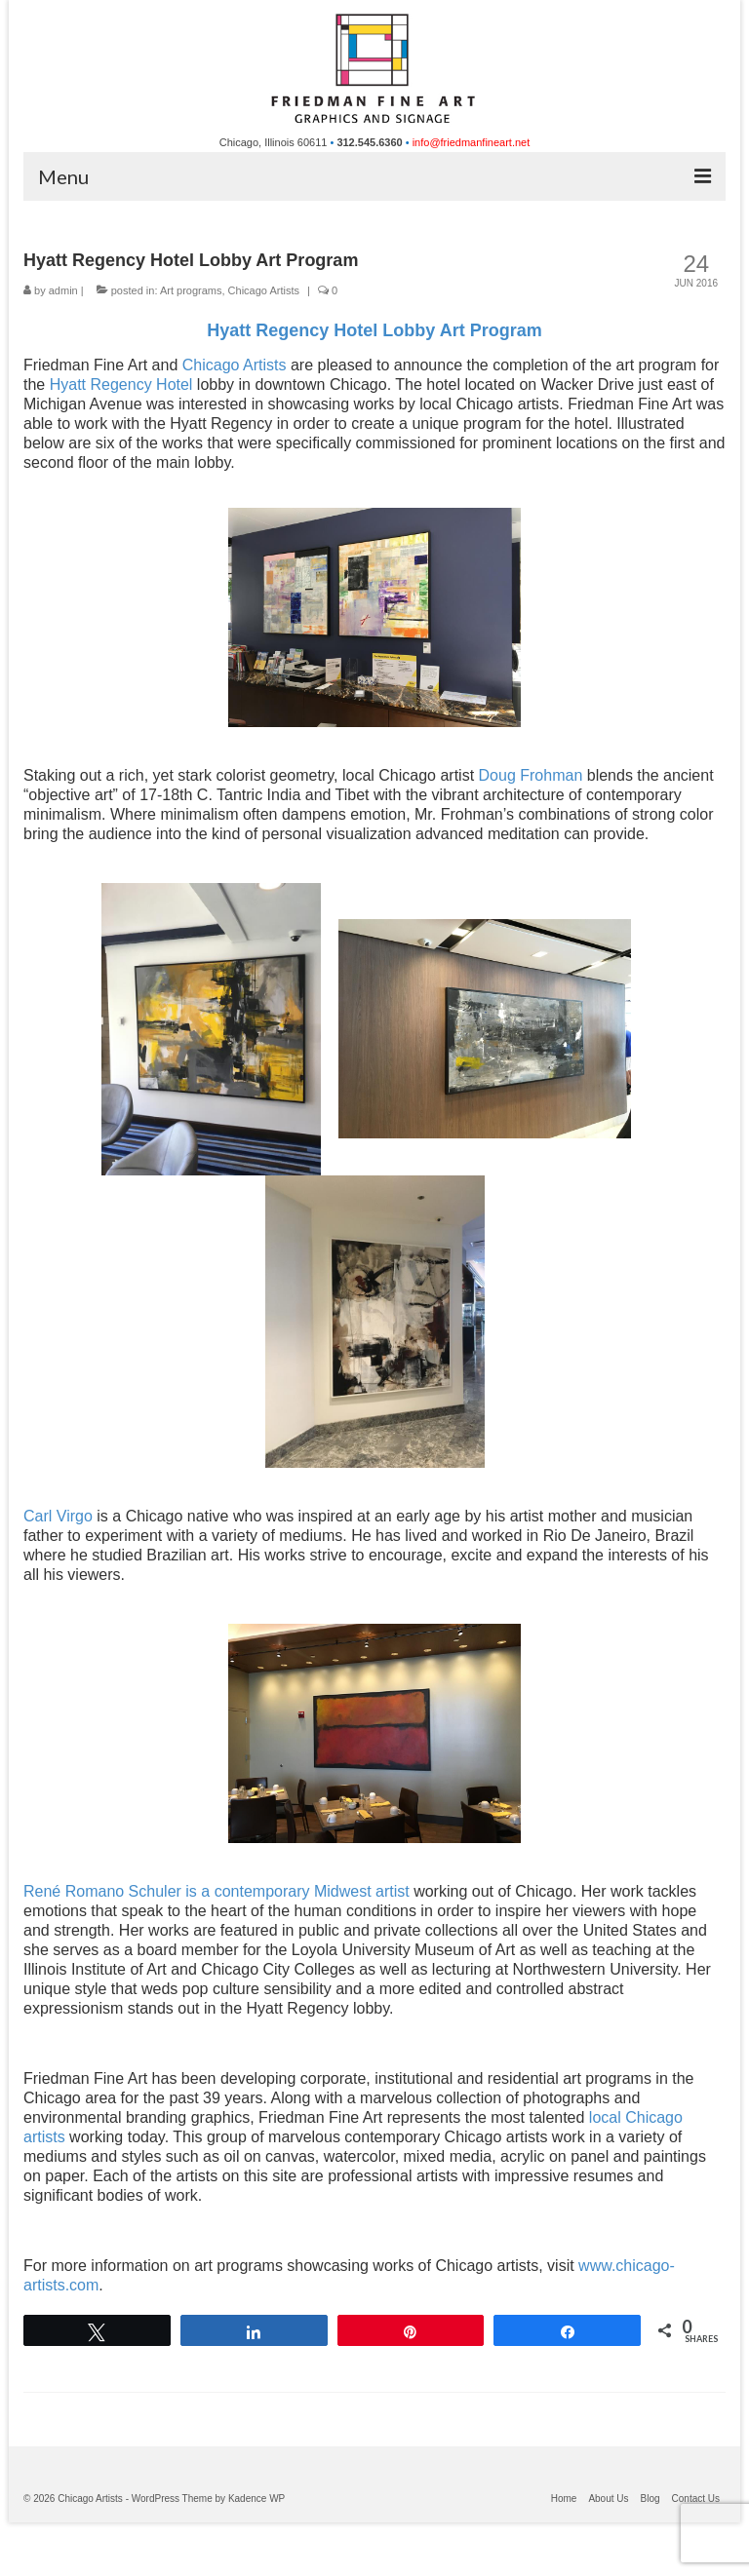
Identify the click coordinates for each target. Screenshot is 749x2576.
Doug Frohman (531, 775)
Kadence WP (256, 2498)
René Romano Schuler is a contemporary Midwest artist (216, 1891)
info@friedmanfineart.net (472, 142)
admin (63, 290)
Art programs (191, 290)
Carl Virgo (58, 1516)
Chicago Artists (263, 290)
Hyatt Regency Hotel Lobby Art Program (374, 330)
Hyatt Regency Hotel (121, 384)
